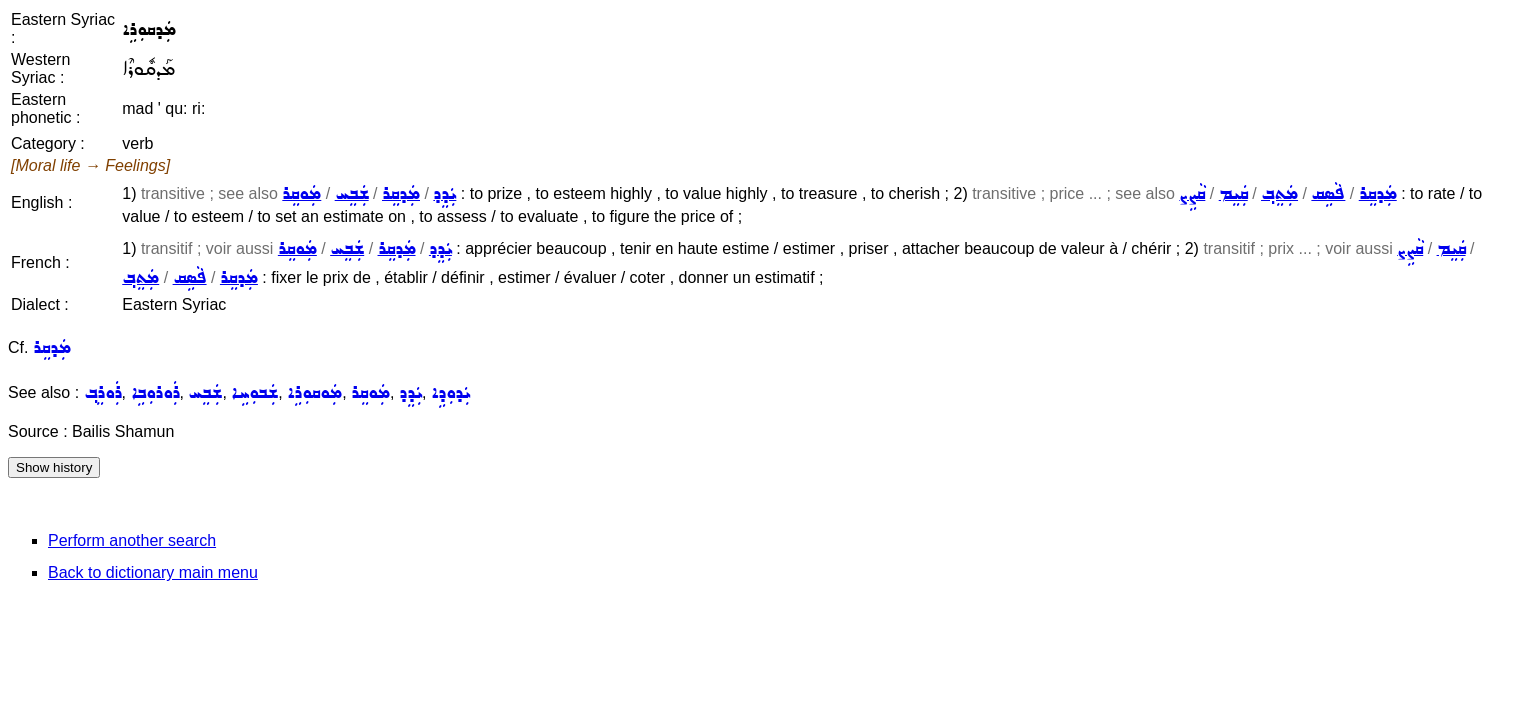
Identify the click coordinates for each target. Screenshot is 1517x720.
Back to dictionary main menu (153, 572)
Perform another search (132, 540)
